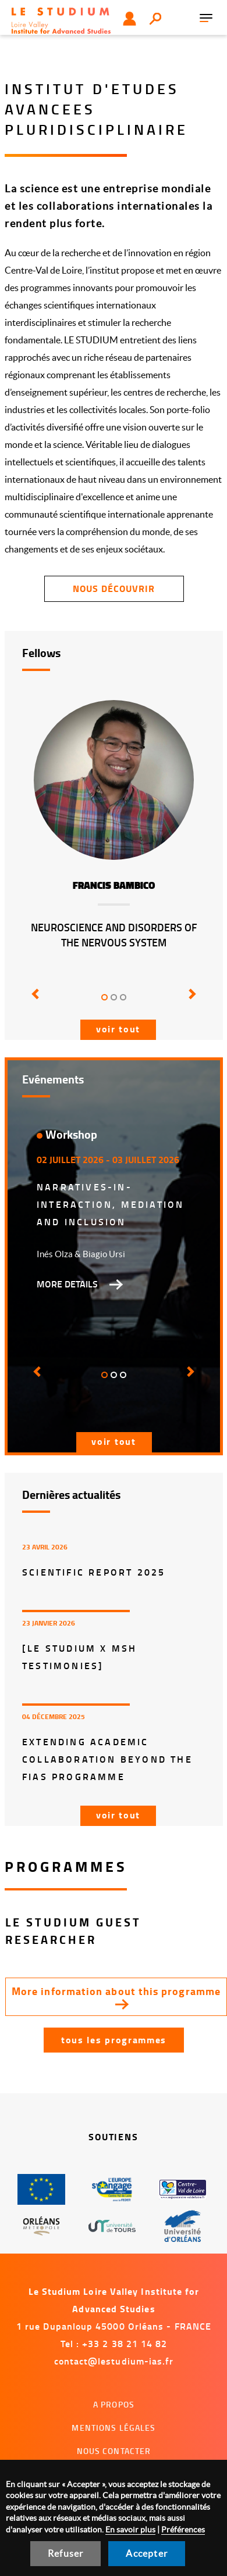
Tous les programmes (113, 2039)
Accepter (147, 2553)
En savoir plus (130, 2529)
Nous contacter (114, 2450)
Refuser (65, 2553)
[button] (35, 1002)
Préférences (183, 2529)
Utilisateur (129, 18)
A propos (113, 2404)
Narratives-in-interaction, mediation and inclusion (110, 1204)
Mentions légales (113, 2427)
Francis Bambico (114, 885)
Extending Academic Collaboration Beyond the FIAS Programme (107, 1759)
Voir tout (118, 1028)
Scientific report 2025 (93, 1571)
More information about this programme (116, 1991)
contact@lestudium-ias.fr (114, 2360)
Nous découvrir (114, 588)
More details (67, 1284)
